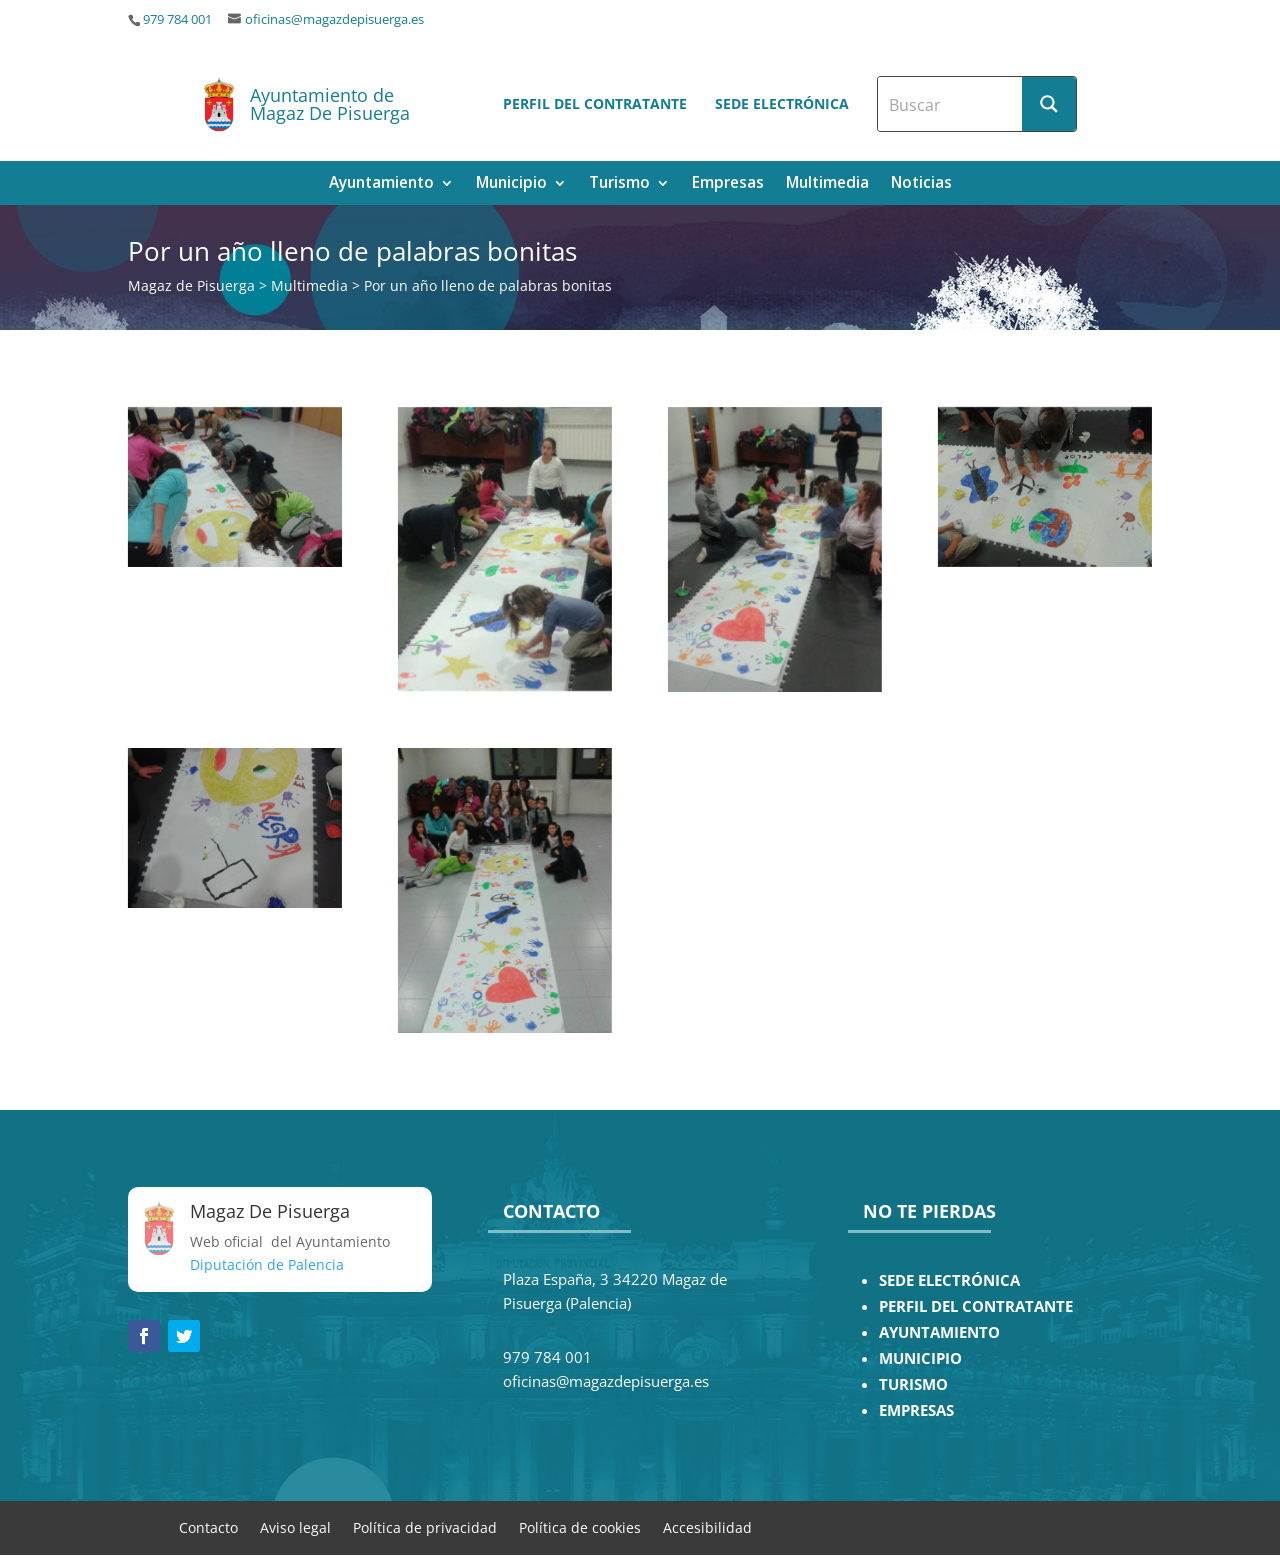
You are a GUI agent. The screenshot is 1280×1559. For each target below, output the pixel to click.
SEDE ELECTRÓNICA (949, 1280)
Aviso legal (295, 1526)
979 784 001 (177, 19)
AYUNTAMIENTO (939, 1332)
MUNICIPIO (920, 1358)
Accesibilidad (707, 1526)
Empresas (728, 184)
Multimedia (827, 184)
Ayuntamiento (381, 184)
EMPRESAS (916, 1410)
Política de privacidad (425, 1526)
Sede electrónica (782, 103)
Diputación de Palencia (267, 1264)
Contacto (208, 1526)
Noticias (921, 184)
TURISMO (913, 1384)
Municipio (511, 184)
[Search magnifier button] (1049, 104)
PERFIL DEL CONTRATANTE (976, 1306)
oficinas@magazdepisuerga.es (334, 19)
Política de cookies (580, 1526)
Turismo (619, 184)
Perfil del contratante (595, 103)
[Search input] (951, 104)
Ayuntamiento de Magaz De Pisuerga (330, 104)
